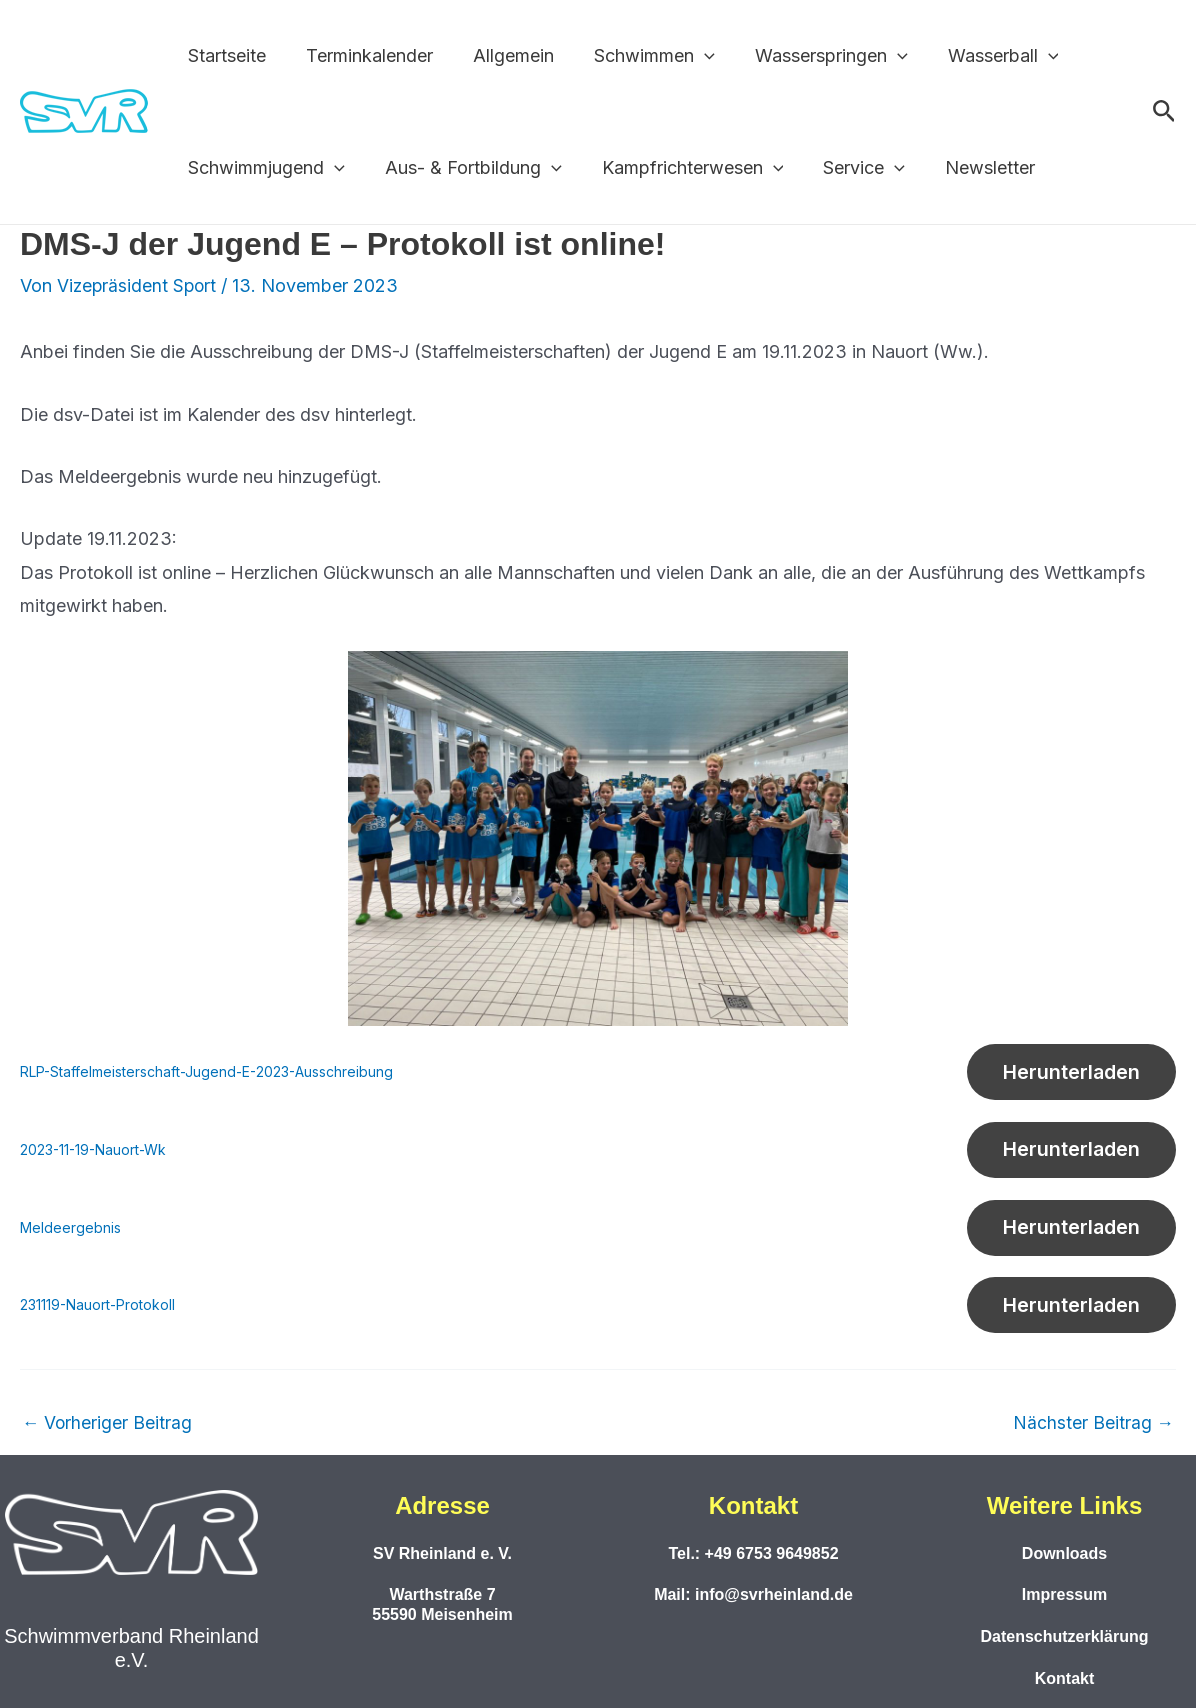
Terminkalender (363, 55)
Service (850, 168)
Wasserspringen (813, 56)
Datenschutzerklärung (1064, 1636)
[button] (1164, 112)
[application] (690, 56)
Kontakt (1065, 1678)
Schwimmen (640, 56)
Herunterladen (1067, 1074)
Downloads (1064, 1553)
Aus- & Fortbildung (467, 168)
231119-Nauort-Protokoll (99, 1318)
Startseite (225, 55)
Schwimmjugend (264, 168)
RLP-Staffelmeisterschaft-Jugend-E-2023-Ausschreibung (214, 1073)
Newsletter (972, 167)
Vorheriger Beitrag (108, 1439)
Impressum (1064, 1595)
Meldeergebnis (71, 1236)
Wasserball (981, 56)
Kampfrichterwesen (683, 168)
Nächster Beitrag (1093, 1439)
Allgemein (503, 55)
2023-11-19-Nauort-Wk (95, 1154)
